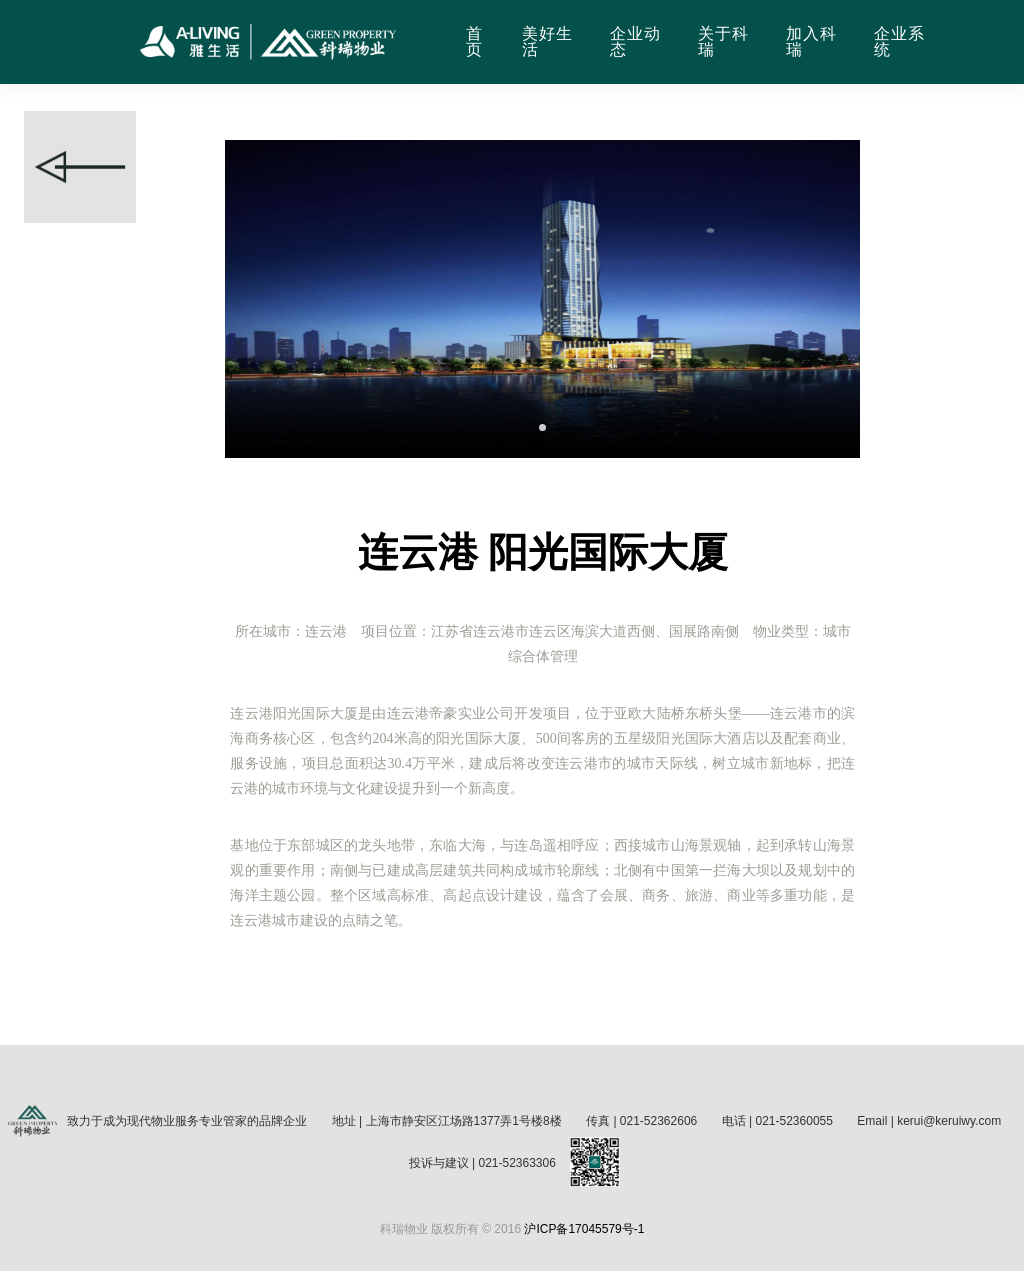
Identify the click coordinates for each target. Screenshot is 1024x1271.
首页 (474, 42)
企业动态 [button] (635, 42)
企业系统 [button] (899, 42)
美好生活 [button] (547, 42)
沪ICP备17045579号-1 (584, 1229)
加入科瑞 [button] (811, 42)
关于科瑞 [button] (723, 42)
